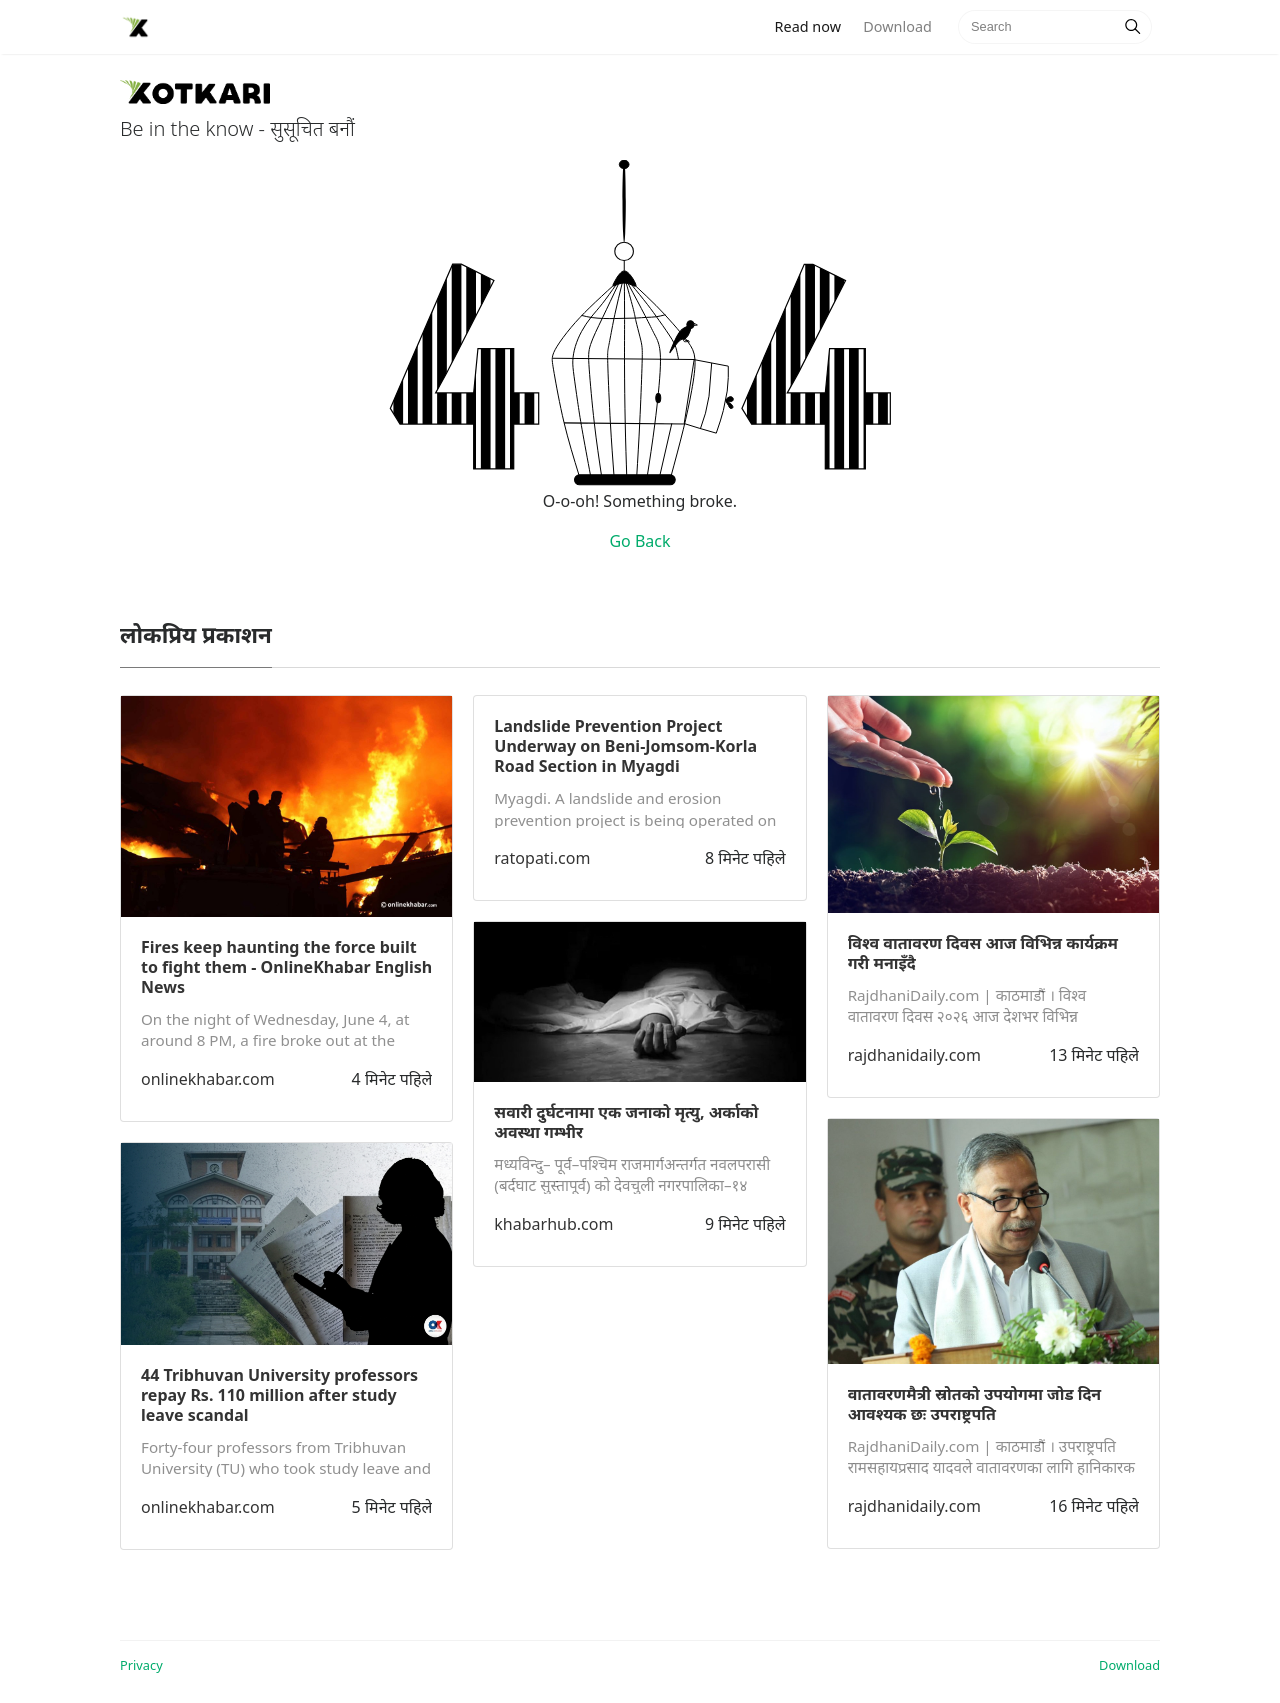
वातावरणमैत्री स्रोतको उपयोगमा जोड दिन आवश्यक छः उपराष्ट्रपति (975, 1404)
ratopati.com (542, 858)
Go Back (639, 541)
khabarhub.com (553, 1224)
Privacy (141, 1665)
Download (897, 26)
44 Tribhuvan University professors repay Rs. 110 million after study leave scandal (279, 1395)
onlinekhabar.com (208, 1079)
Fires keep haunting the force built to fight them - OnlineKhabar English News (286, 967)
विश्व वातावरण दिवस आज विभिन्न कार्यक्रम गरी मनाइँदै (983, 953)
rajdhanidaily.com (914, 1055)
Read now (814, 25)
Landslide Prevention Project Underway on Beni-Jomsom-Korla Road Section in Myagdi (625, 746)
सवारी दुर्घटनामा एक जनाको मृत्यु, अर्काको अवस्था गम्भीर (626, 1122)
